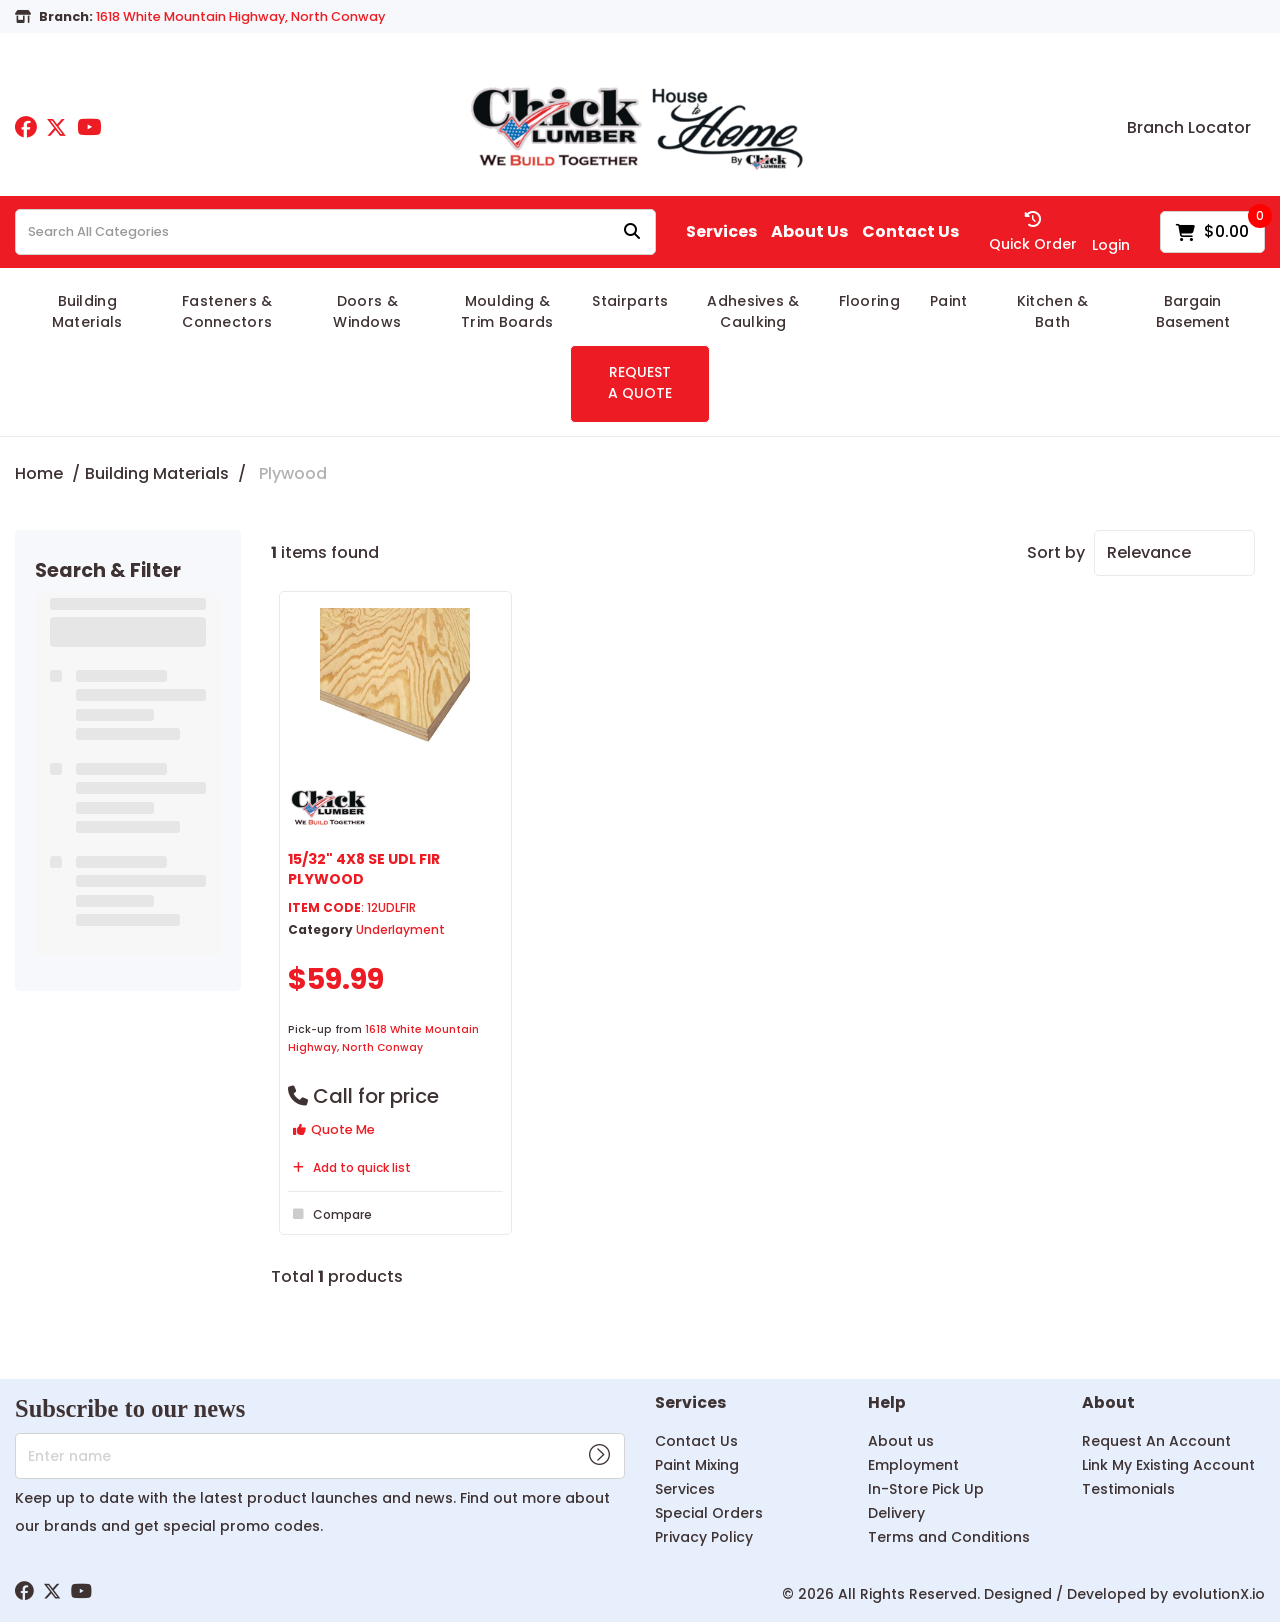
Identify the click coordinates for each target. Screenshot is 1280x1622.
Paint (949, 301)
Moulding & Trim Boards (507, 311)
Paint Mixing (697, 1465)
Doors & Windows (367, 311)
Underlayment (400, 929)
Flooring (870, 301)
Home (39, 473)
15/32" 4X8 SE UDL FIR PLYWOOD (364, 868)
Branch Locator (1189, 128)
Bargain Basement (1193, 311)
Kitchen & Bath (1053, 311)
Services (721, 232)
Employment (913, 1465)
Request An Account (1156, 1441)
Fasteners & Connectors (227, 311)
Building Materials (87, 311)
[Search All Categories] (335, 232)
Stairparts (630, 301)
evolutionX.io (1218, 1594)
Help (887, 1403)
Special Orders (709, 1513)
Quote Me (334, 1129)
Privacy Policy (704, 1537)
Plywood (293, 473)
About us (901, 1441)
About (1108, 1403)
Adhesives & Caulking (753, 311)
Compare (330, 1214)
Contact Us (910, 232)
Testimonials (1128, 1489)
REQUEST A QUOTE (640, 382)
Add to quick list (349, 1167)
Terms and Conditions (949, 1537)
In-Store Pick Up (926, 1489)
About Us (809, 232)
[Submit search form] (632, 232)
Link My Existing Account (1168, 1465)
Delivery (896, 1513)
